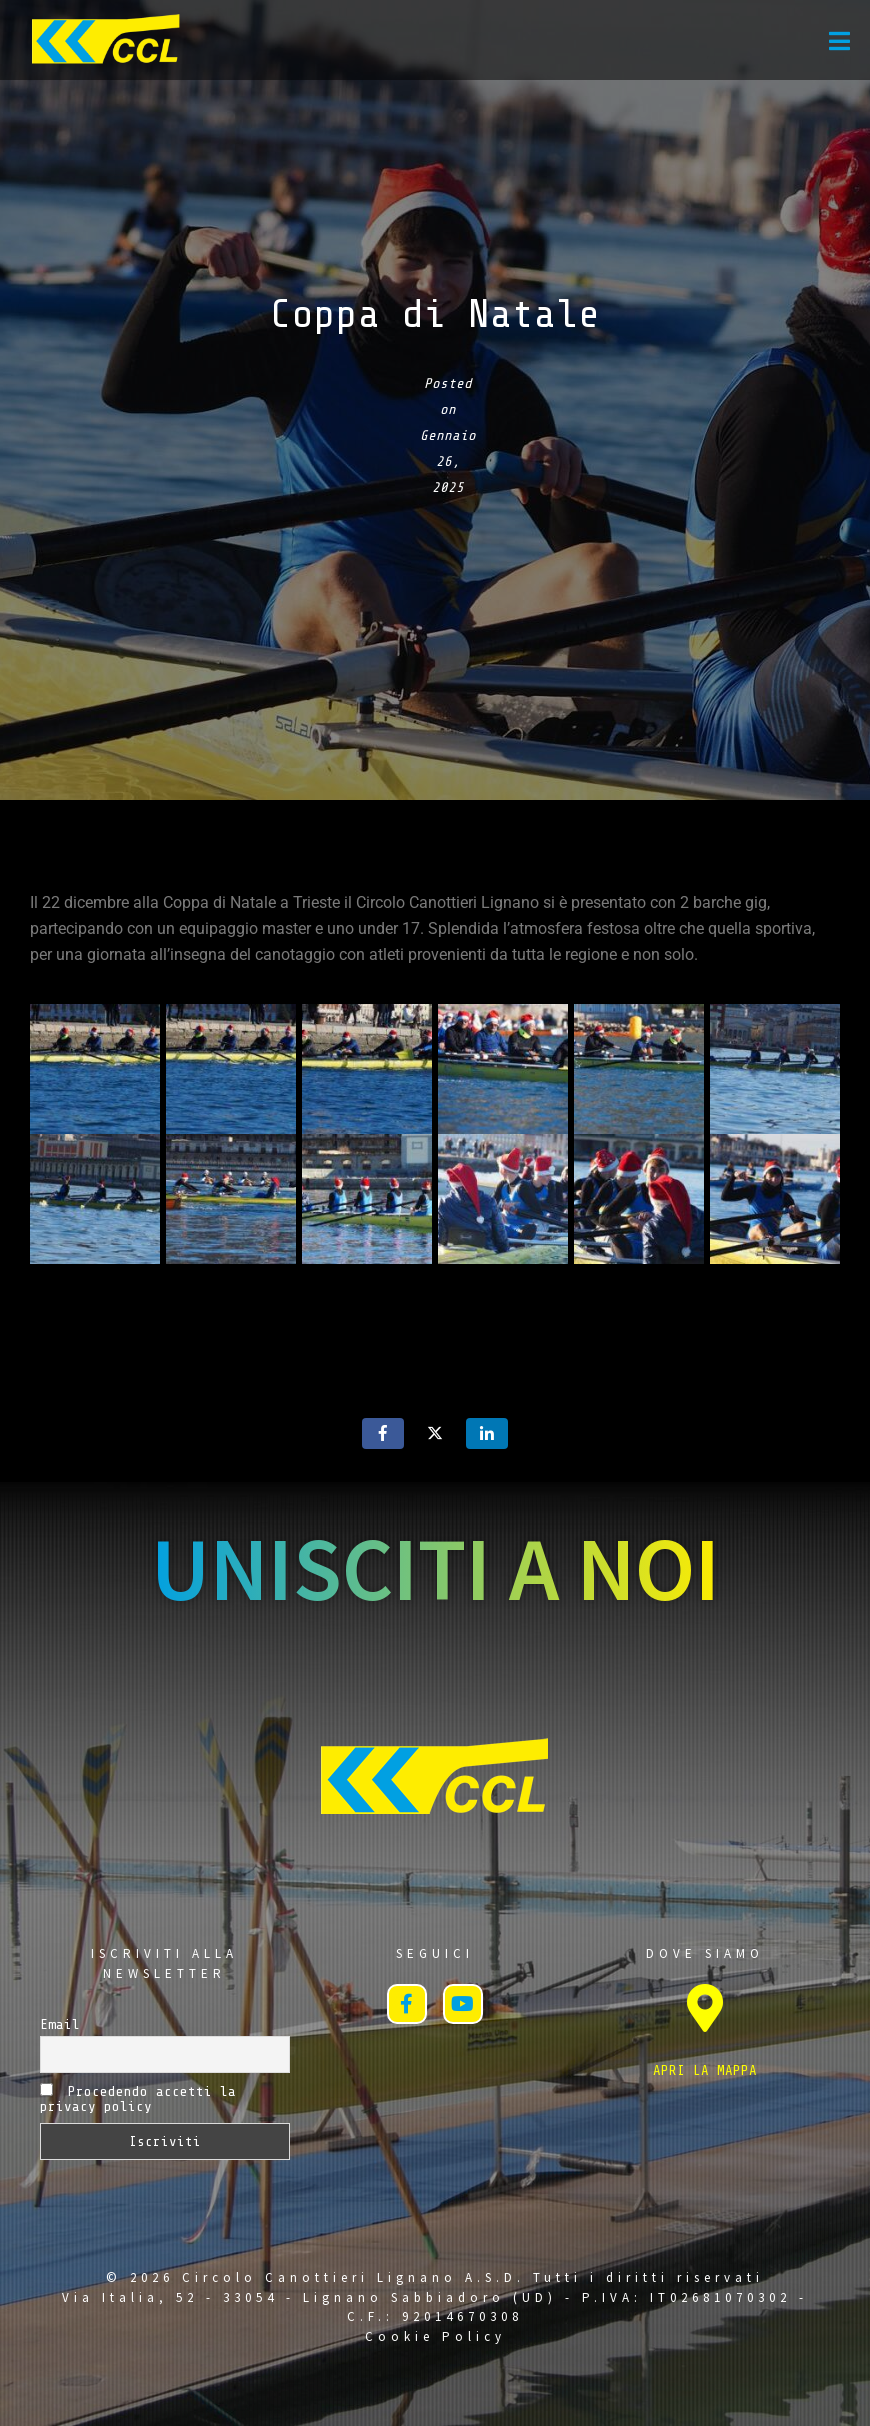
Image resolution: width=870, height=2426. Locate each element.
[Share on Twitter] (435, 1433)
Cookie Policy (435, 2336)
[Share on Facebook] (383, 1433)
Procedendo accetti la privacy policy (138, 2098)
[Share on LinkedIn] (487, 1433)
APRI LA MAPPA (705, 2070)
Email (60, 2024)
